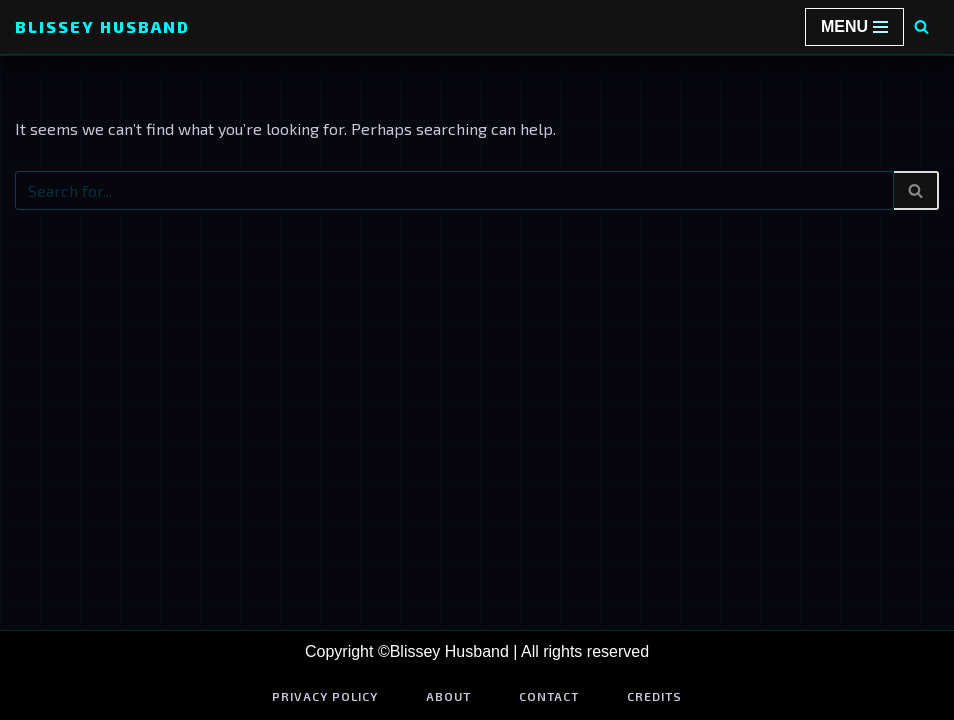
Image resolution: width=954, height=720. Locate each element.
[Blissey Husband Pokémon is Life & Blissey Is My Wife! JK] (102, 27)
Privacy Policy (325, 696)
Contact (549, 696)
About (448, 696)
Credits (654, 696)
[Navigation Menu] (854, 27)
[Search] (921, 26)
